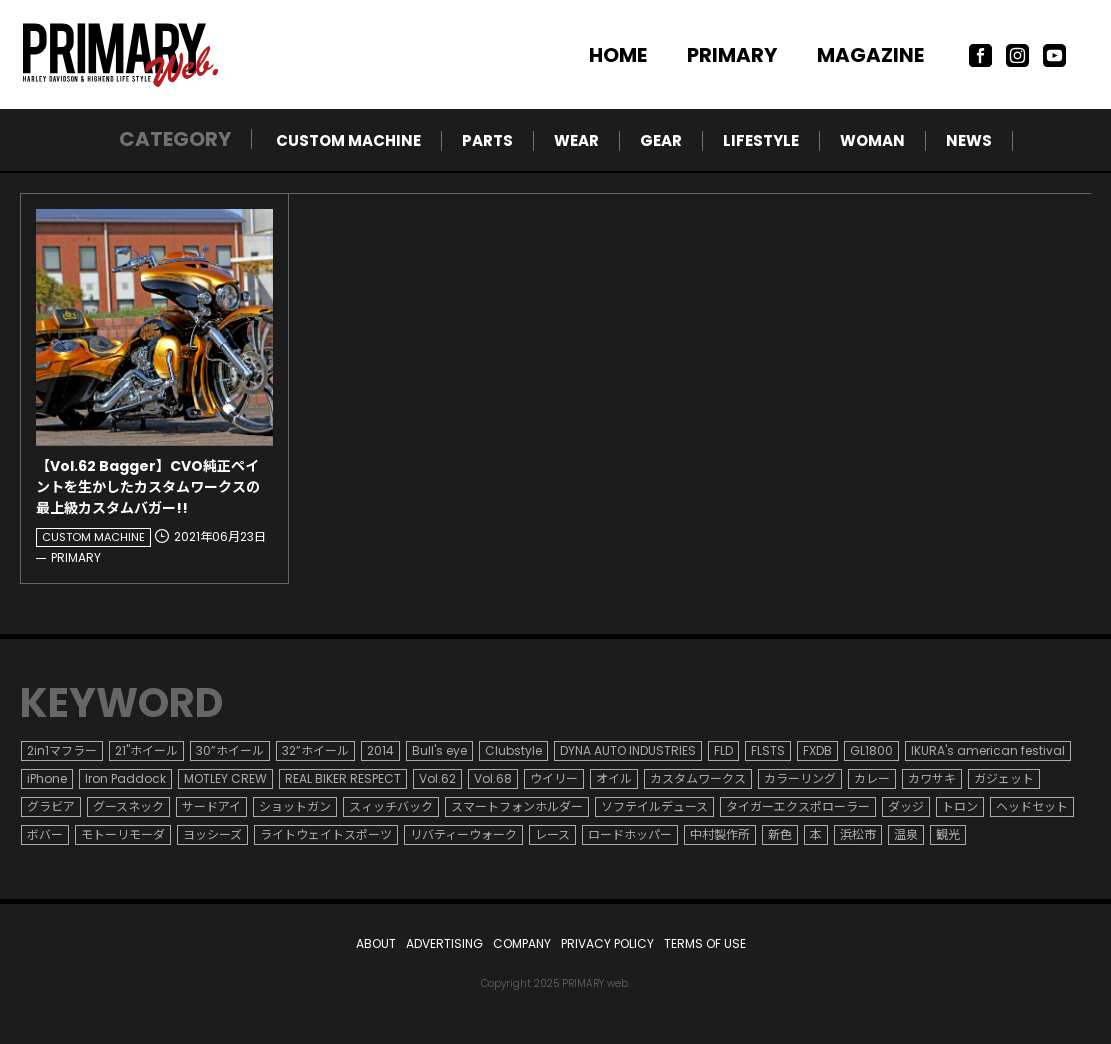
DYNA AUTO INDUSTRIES (628, 750)
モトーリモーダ (123, 834)
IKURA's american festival (988, 750)
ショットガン (295, 806)
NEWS (969, 140)
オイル (614, 778)
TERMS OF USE (705, 943)
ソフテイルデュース (654, 806)
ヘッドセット (1032, 806)
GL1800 (871, 750)
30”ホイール (230, 750)
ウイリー (554, 778)
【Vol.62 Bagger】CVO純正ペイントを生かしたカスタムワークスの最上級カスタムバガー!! (148, 487)
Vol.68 (493, 778)
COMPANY (522, 943)
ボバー (45, 834)
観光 (948, 834)
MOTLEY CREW (225, 778)
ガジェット (1004, 778)
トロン (960, 806)
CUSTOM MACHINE (348, 140)
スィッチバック (391, 806)
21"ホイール (146, 750)
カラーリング (800, 778)
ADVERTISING (444, 943)
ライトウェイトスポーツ (326, 834)
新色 (780, 834)
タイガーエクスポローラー (798, 806)
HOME (618, 55)
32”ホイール (315, 750)
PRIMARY (732, 55)
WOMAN (872, 140)
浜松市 (858, 834)
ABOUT (376, 943)
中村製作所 (720, 834)
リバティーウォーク (463, 834)
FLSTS (768, 750)
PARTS (487, 140)
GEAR (661, 140)
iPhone (47, 778)
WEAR (576, 140)
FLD (723, 750)
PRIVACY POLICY (607, 943)
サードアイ (211, 806)
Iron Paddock (125, 778)
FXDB (817, 750)
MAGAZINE (870, 55)
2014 (380, 750)
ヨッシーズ (212, 834)
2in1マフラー (62, 750)
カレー (872, 778)
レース (552, 834)
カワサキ (932, 778)
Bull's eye (439, 750)
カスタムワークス (698, 778)
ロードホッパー (630, 834)
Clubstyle (513, 750)
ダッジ (906, 806)
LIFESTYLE (761, 140)
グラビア (51, 806)
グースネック (128, 806)
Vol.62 (437, 778)
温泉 (906, 834)
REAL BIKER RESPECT (343, 778)
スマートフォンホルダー (517, 806)
